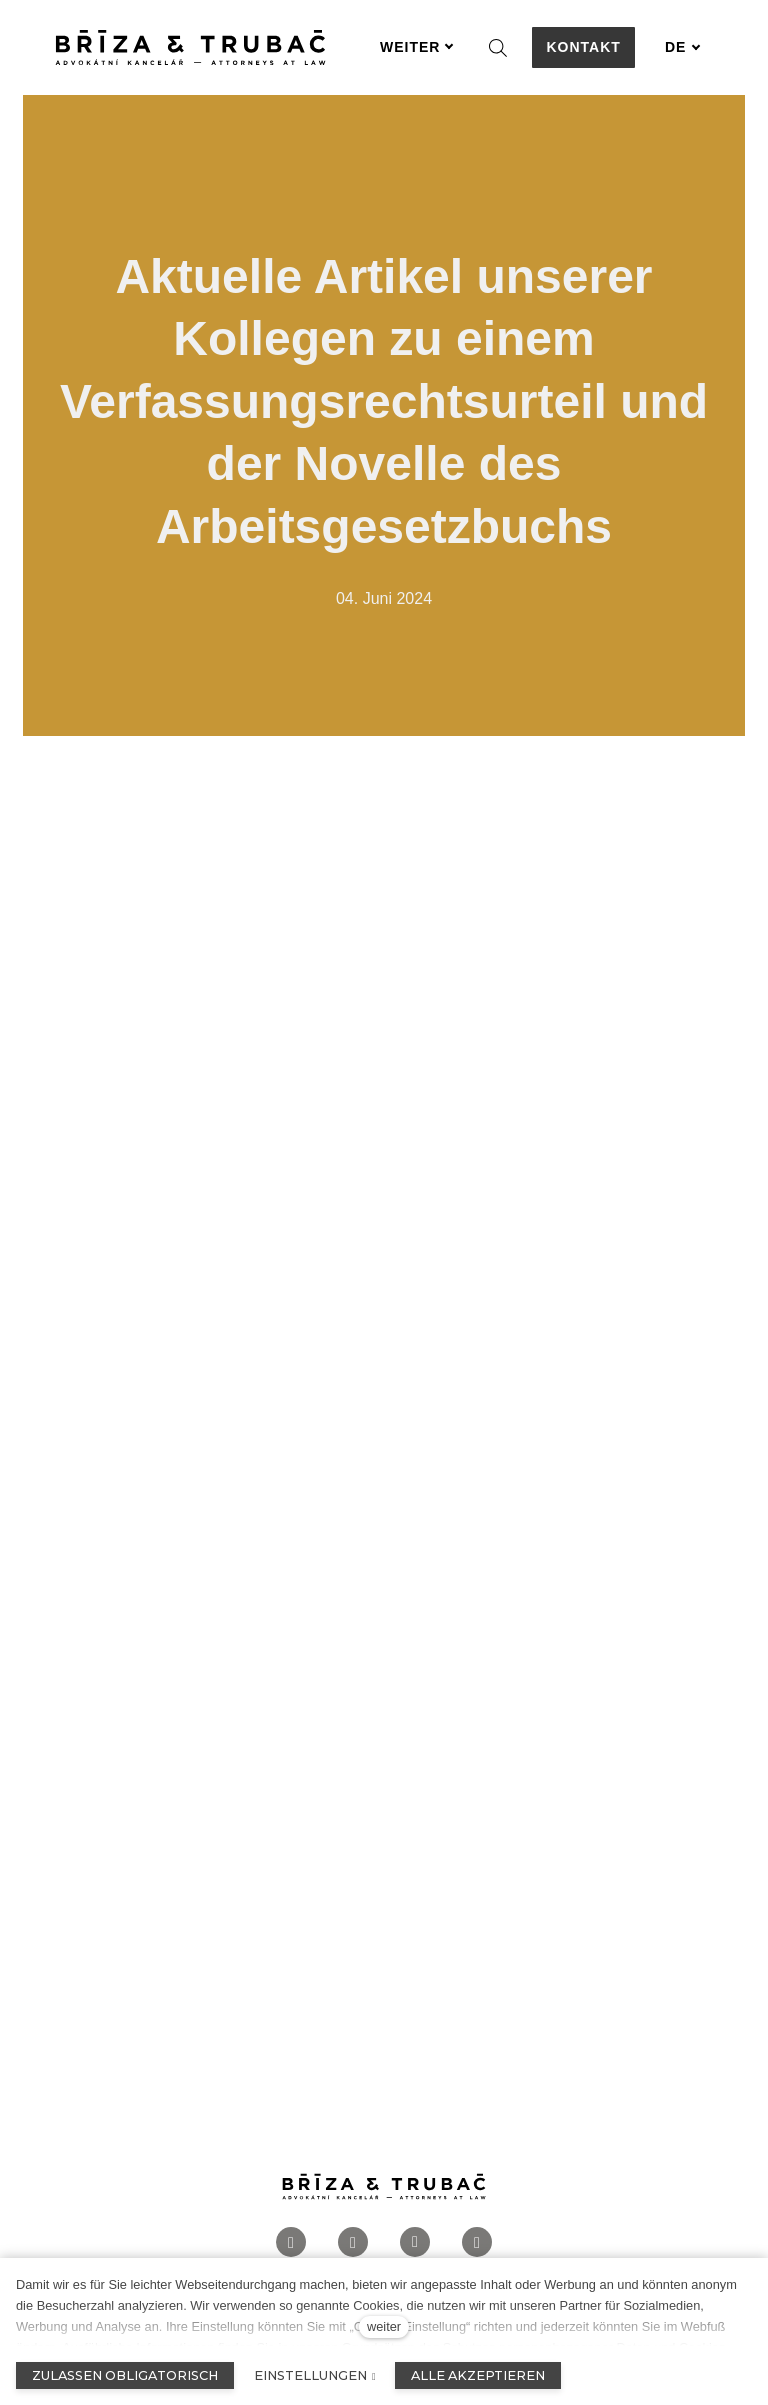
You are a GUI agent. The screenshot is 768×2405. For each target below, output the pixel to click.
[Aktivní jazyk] (683, 47)
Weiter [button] (417, 47)
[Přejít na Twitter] (477, 2242)
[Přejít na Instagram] (353, 2242)
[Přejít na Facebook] (291, 2242)
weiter (384, 2326)
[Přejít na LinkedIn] (415, 2242)
